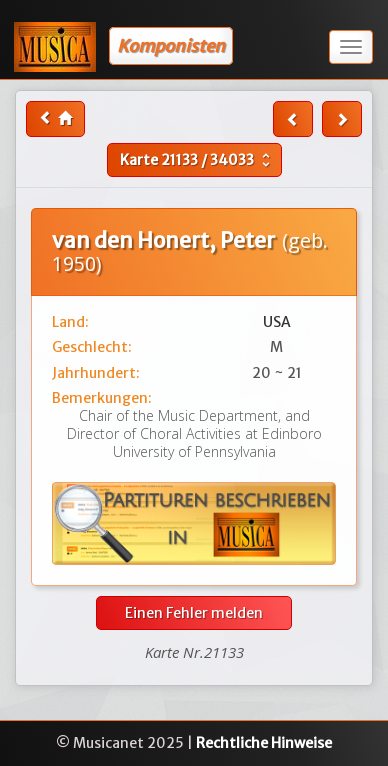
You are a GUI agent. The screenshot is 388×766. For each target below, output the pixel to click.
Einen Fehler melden (194, 613)
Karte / (197, 160)
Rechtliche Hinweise (264, 743)
